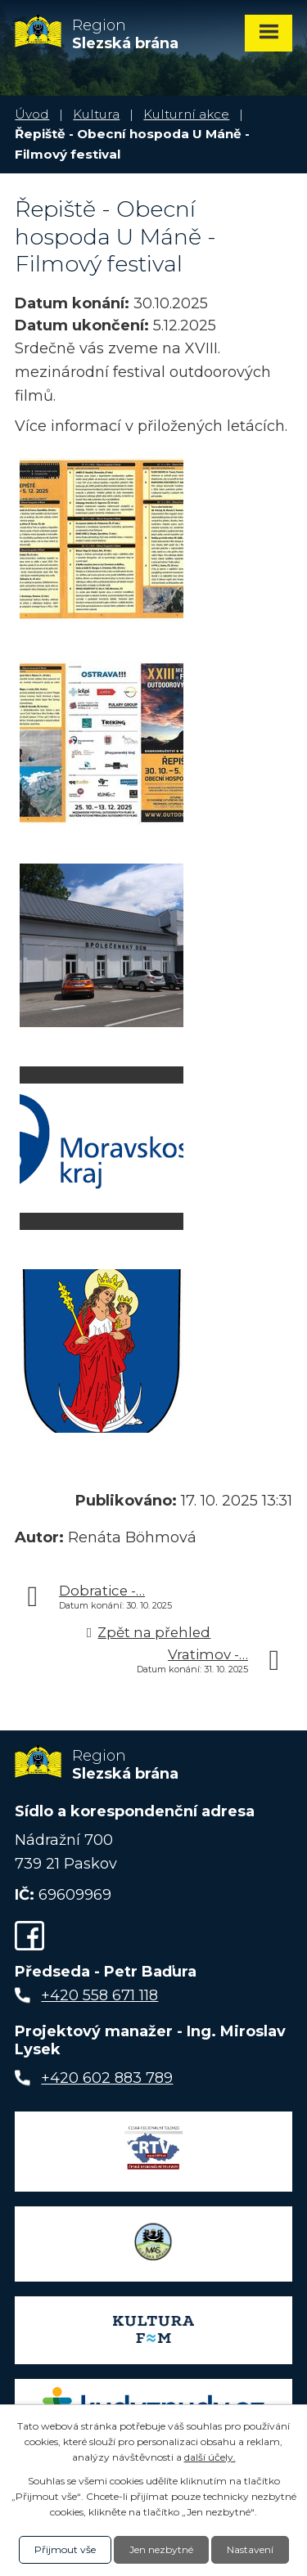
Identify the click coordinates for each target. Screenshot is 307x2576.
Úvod (32, 114)
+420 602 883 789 (107, 2078)
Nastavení (250, 2549)
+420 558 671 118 (99, 1995)
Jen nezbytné (161, 2549)
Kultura (96, 114)
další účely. (210, 2457)
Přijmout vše (65, 2549)
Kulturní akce (186, 114)
